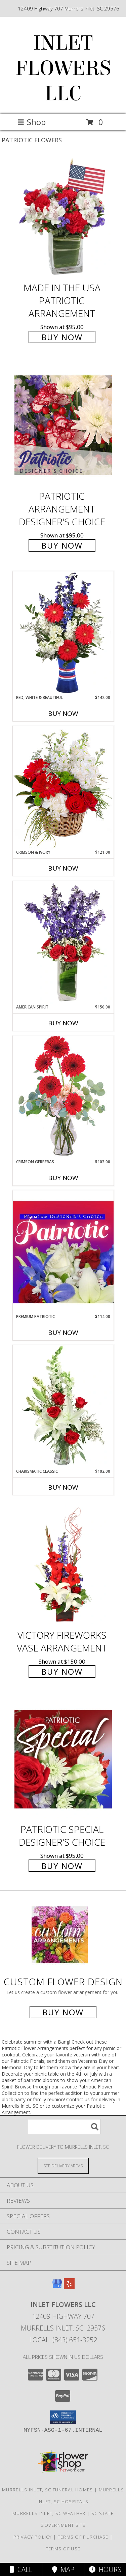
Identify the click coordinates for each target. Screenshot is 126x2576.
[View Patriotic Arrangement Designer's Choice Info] (63, 425)
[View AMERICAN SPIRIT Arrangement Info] (63, 942)
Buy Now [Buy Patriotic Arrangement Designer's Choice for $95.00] (62, 545)
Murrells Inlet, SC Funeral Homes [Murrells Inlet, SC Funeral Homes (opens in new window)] (47, 2490)
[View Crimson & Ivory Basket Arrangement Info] (63, 787)
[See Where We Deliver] (63, 2165)
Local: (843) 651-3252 (63, 2339)
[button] (63, 2417)
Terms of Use (63, 2549)
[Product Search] (64, 2126)
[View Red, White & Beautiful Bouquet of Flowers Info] (63, 633)
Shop (31, 121)
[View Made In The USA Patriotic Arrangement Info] (63, 217)
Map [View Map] (63, 2569)
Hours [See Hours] (105, 2569)
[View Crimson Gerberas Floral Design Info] (63, 1097)
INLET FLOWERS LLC (63, 68)
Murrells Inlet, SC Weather (49, 2513)
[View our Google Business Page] (57, 2287)
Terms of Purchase (83, 2537)
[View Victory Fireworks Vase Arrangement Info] (63, 1564)
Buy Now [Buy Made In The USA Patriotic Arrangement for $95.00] (62, 337)
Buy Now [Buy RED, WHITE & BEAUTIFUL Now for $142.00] (63, 713)
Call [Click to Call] (21, 2569)
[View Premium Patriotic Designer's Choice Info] (63, 1252)
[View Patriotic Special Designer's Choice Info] (63, 1759)
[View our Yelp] (69, 2287)
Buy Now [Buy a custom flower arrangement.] (63, 2012)
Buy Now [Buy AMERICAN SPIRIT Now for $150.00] (63, 1023)
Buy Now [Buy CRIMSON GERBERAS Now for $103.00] (63, 1177)
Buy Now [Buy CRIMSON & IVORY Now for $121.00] (63, 868)
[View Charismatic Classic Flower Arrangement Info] (63, 1406)
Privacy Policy (32, 2537)
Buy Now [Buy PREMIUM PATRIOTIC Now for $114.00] (63, 1332)
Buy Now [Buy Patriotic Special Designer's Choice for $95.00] (62, 1865)
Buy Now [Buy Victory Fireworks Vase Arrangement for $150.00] (62, 1671)
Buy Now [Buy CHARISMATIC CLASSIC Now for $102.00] (63, 1487)
